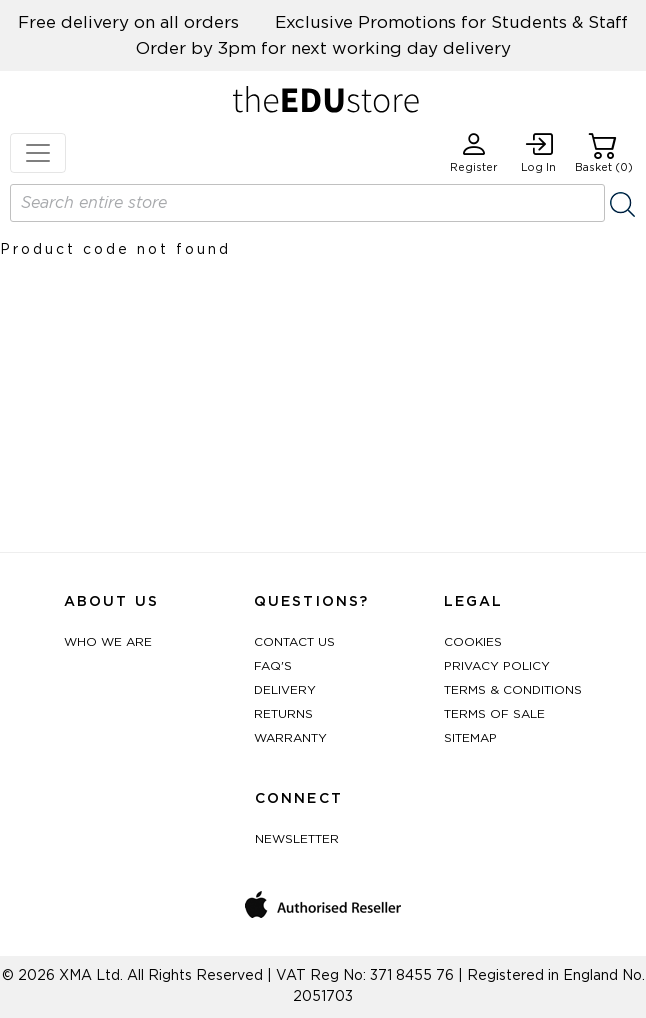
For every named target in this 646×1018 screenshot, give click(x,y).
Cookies (473, 642)
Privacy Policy (497, 666)
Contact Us (294, 642)
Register (474, 152)
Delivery (285, 690)
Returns (283, 714)
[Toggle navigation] (38, 153)
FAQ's (273, 666)
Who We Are (108, 642)
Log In (538, 152)
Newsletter (297, 839)
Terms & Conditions (513, 690)
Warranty (290, 738)
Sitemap (470, 738)
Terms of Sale (494, 714)
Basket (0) (604, 152)
